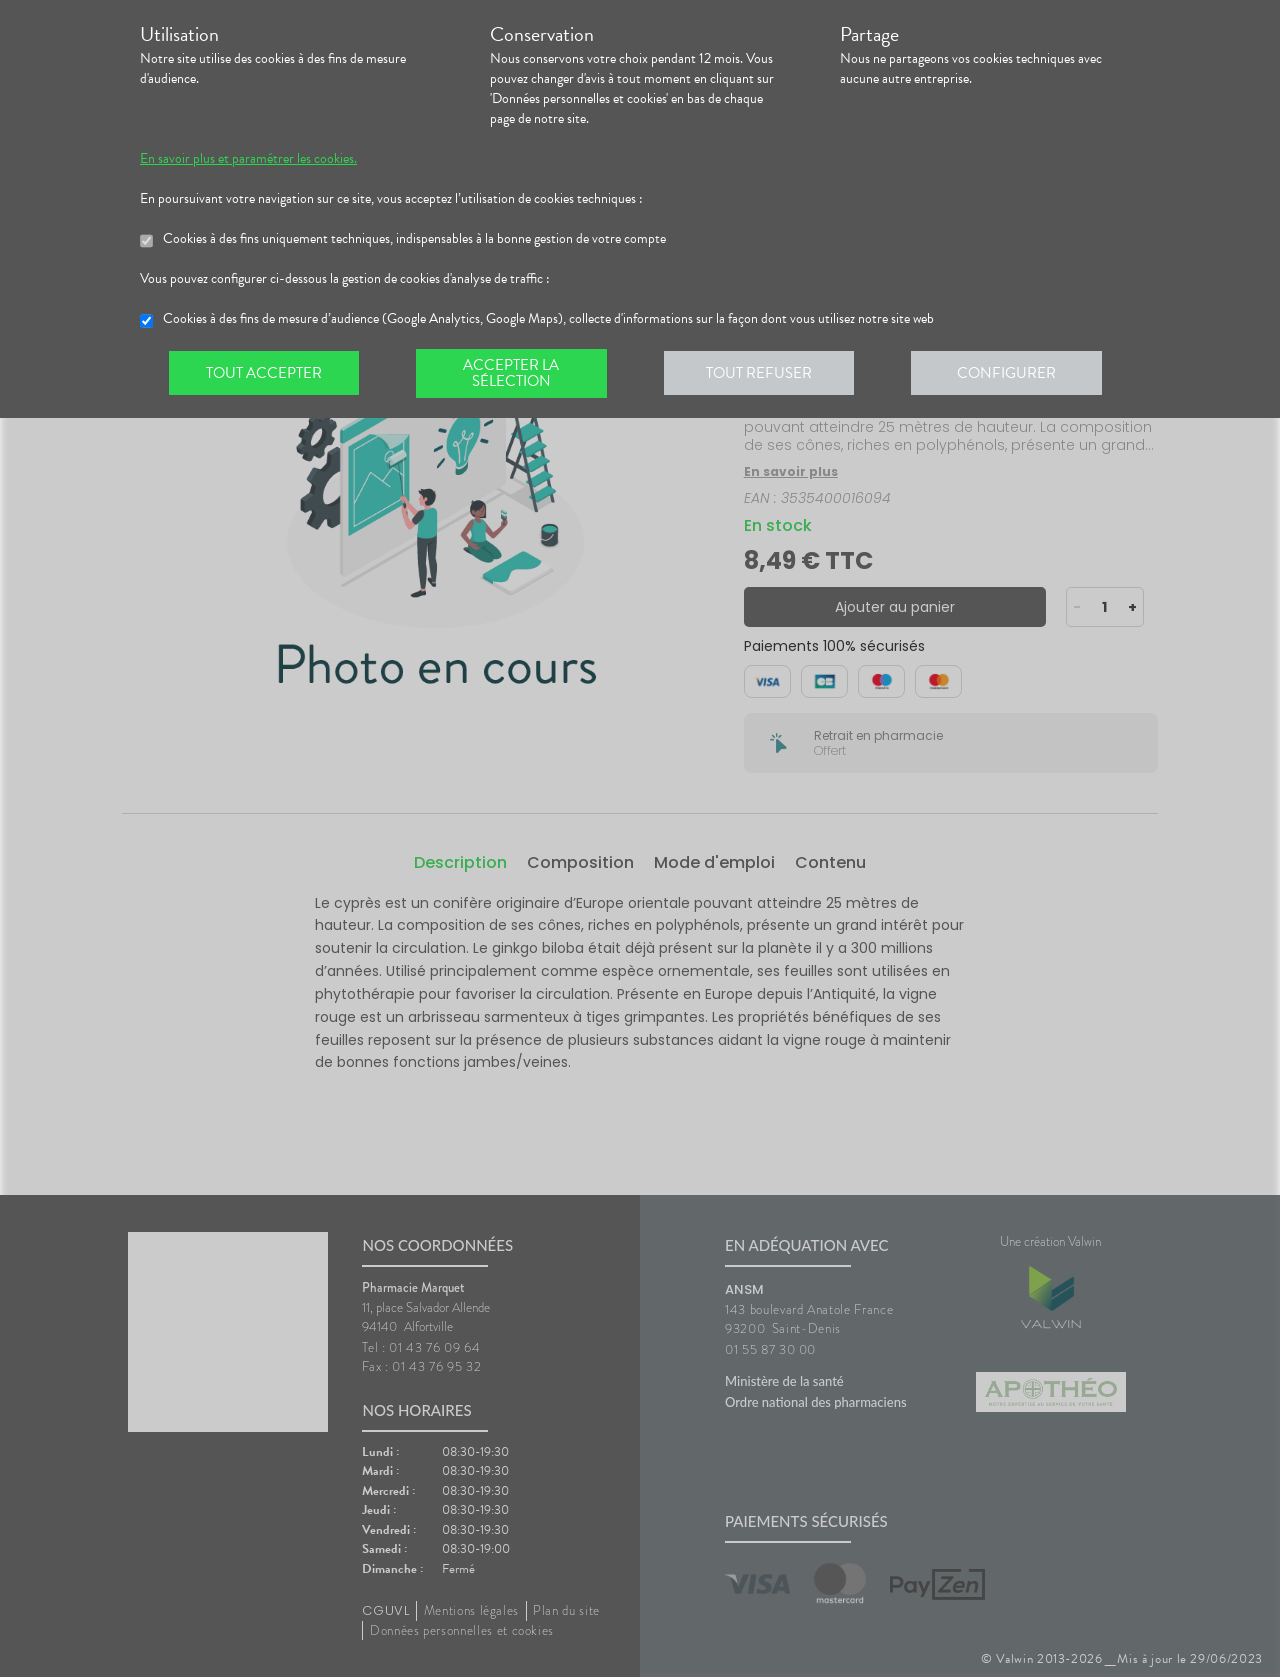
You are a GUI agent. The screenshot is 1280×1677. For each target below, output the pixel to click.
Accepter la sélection (515, 374)
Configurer (1015, 374)
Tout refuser (765, 374)
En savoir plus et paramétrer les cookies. (248, 159)
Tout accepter (265, 374)
